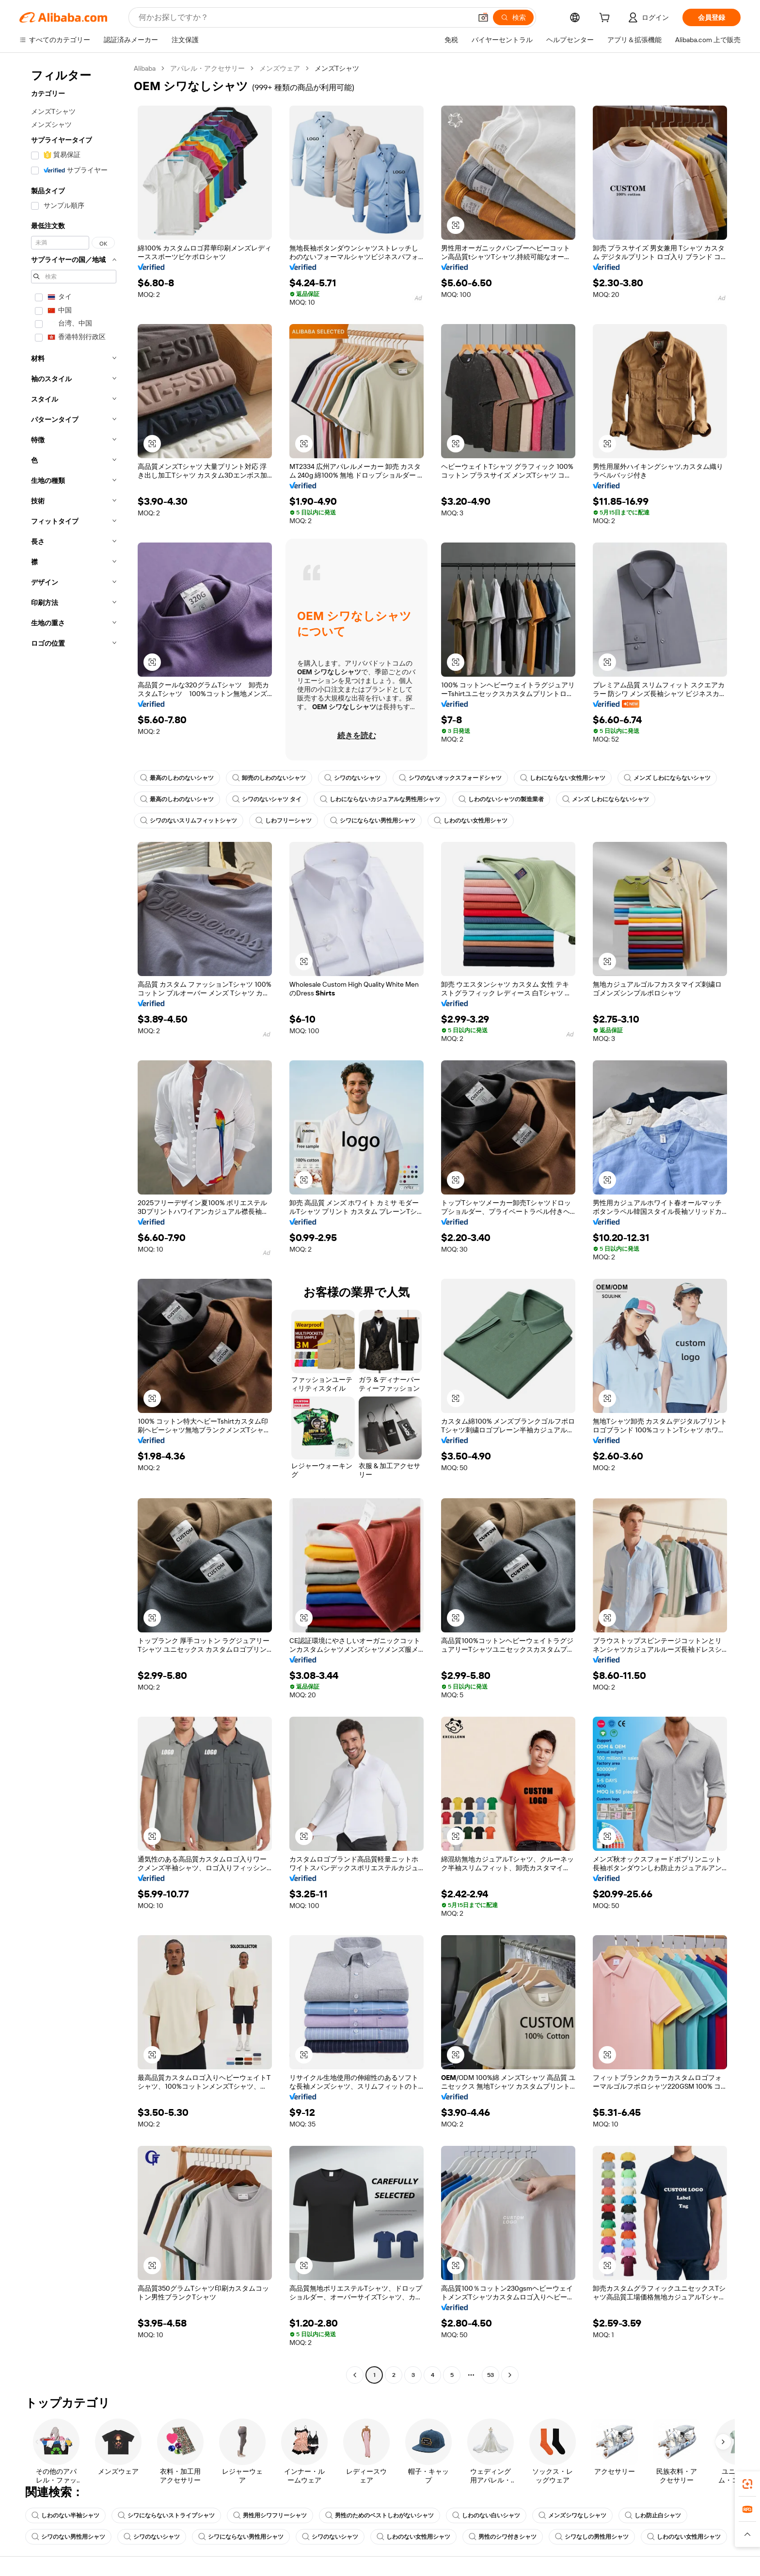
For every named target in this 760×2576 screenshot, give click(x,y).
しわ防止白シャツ (653, 2515)
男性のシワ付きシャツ (503, 2537)
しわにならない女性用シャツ (562, 778)
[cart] (606, 19)
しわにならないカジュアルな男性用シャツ (380, 799)
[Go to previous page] (355, 2375)
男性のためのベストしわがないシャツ (379, 2515)
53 (490, 2375)
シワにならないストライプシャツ (166, 2515)
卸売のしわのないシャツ (269, 778)
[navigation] (73, 1223)
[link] (747, 2484)
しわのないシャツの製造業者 (501, 799)
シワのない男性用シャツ (68, 2537)
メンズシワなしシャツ (572, 2515)
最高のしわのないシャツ (177, 778)
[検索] (513, 17)
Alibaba (145, 68)
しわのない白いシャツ (486, 2515)
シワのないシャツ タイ (266, 799)
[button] (483, 17)
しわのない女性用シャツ (470, 820)
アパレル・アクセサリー (207, 68)
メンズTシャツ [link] (337, 68)
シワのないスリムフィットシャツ (188, 820)
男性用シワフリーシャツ (270, 2515)
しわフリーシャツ (283, 820)
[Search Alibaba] (304, 17)
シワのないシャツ (352, 778)
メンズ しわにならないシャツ (667, 778)
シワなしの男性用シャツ (592, 2537)
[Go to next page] (510, 2375)
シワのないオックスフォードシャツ (450, 778)
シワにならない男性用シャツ (372, 820)
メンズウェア (279, 68)
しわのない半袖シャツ (65, 2515)
